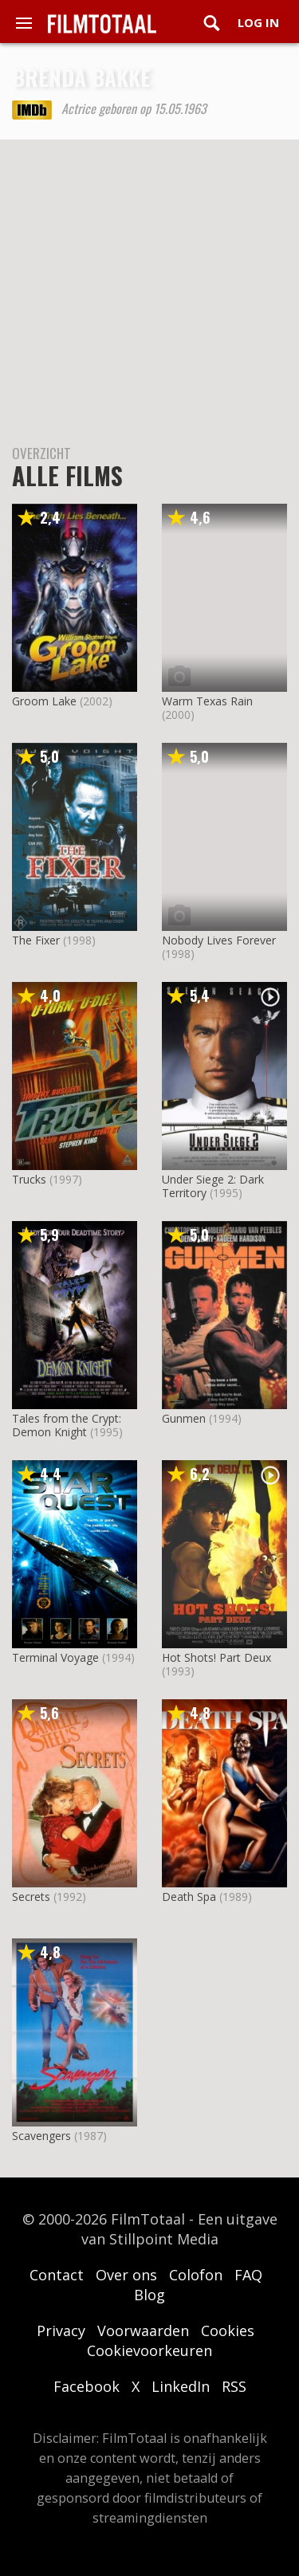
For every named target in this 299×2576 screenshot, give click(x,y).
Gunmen (184, 1418)
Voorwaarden (143, 2330)
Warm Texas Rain (207, 701)
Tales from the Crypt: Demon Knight (66, 1425)
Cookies (227, 2330)
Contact (57, 2274)
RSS (234, 2386)
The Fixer (36, 940)
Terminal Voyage (55, 1657)
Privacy (61, 2330)
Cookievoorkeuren (149, 2350)
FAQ (248, 2274)
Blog (149, 2294)
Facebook (86, 2386)
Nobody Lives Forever (219, 940)
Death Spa (189, 1896)
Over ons (126, 2274)
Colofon (195, 2274)
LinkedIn (180, 2386)
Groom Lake (44, 701)
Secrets (31, 1896)
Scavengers (41, 2135)
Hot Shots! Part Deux (216, 1657)
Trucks (29, 1179)
